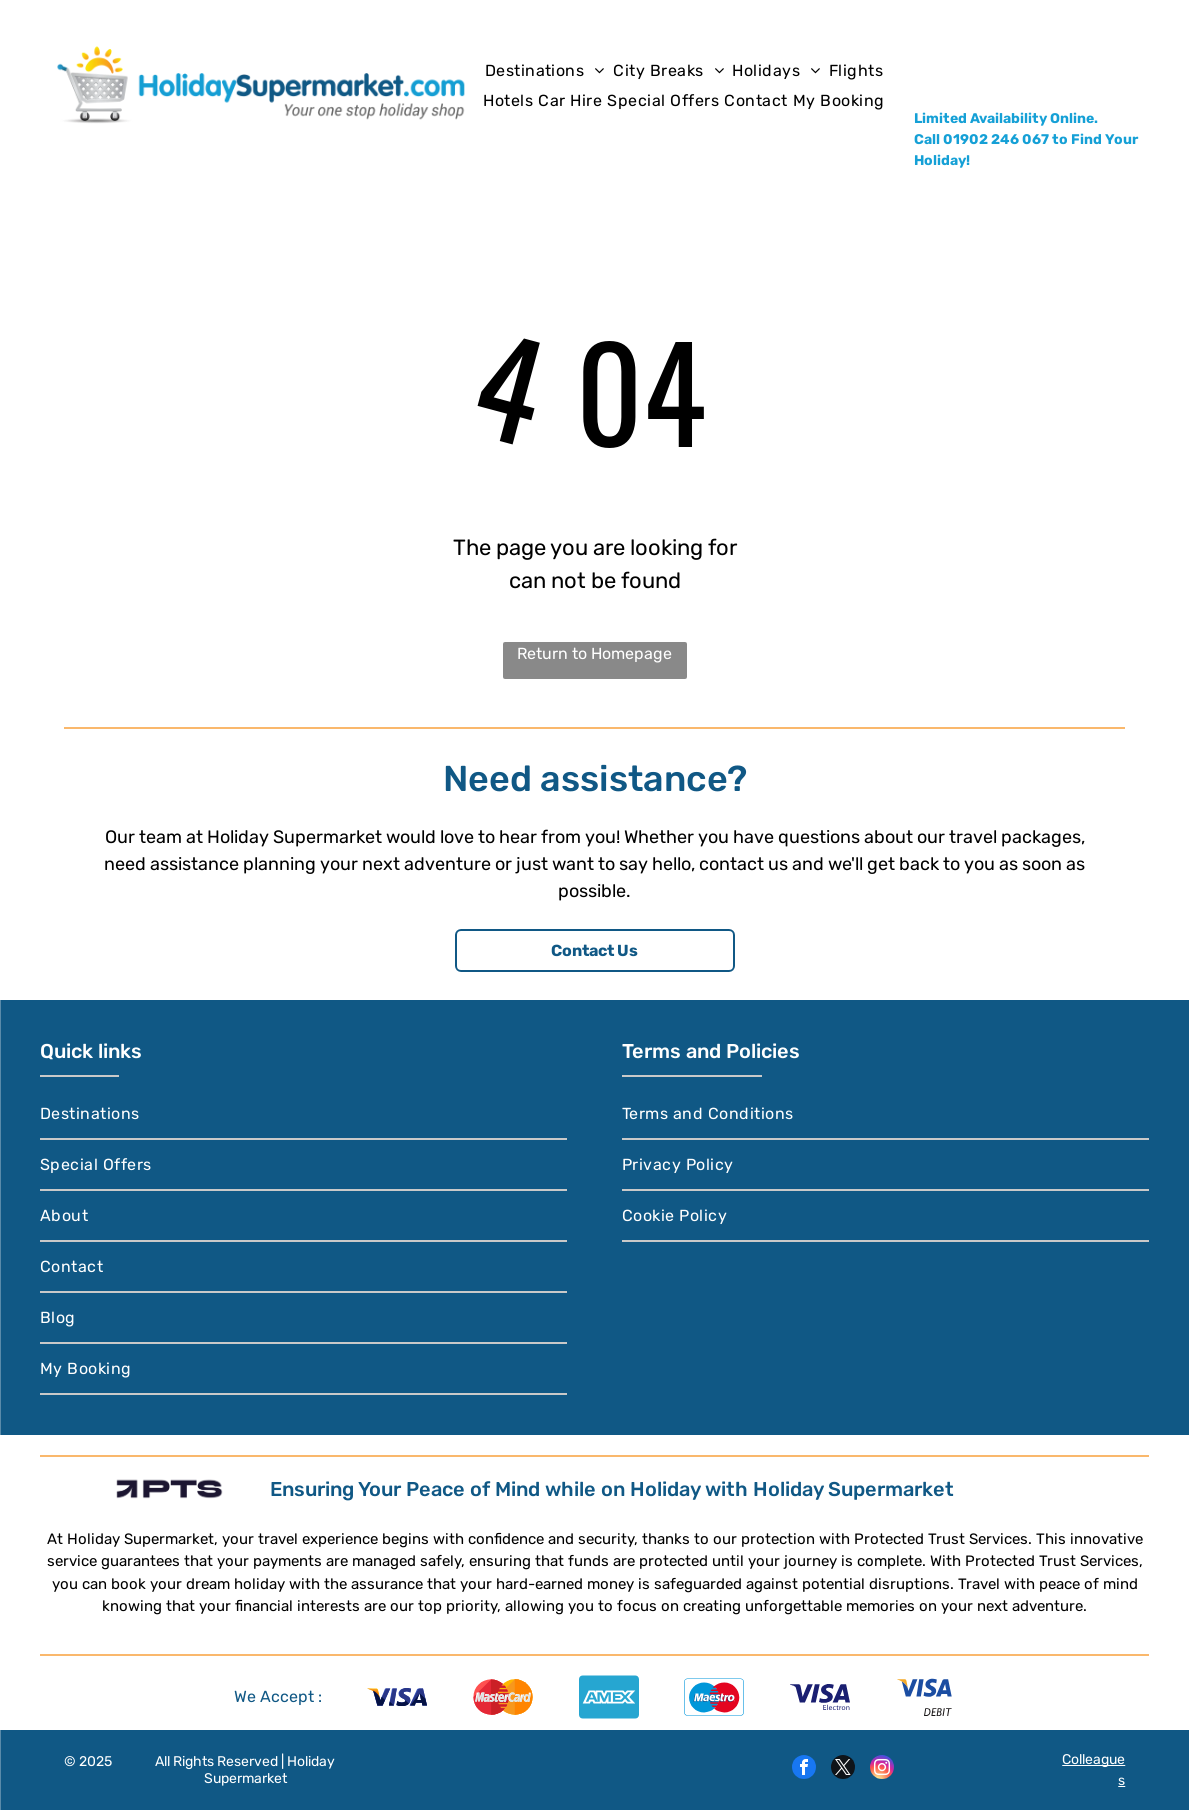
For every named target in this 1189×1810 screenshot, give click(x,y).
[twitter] (843, 1769)
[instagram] (882, 1769)
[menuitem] (545, 70)
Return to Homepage (594, 653)
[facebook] (804, 1769)
